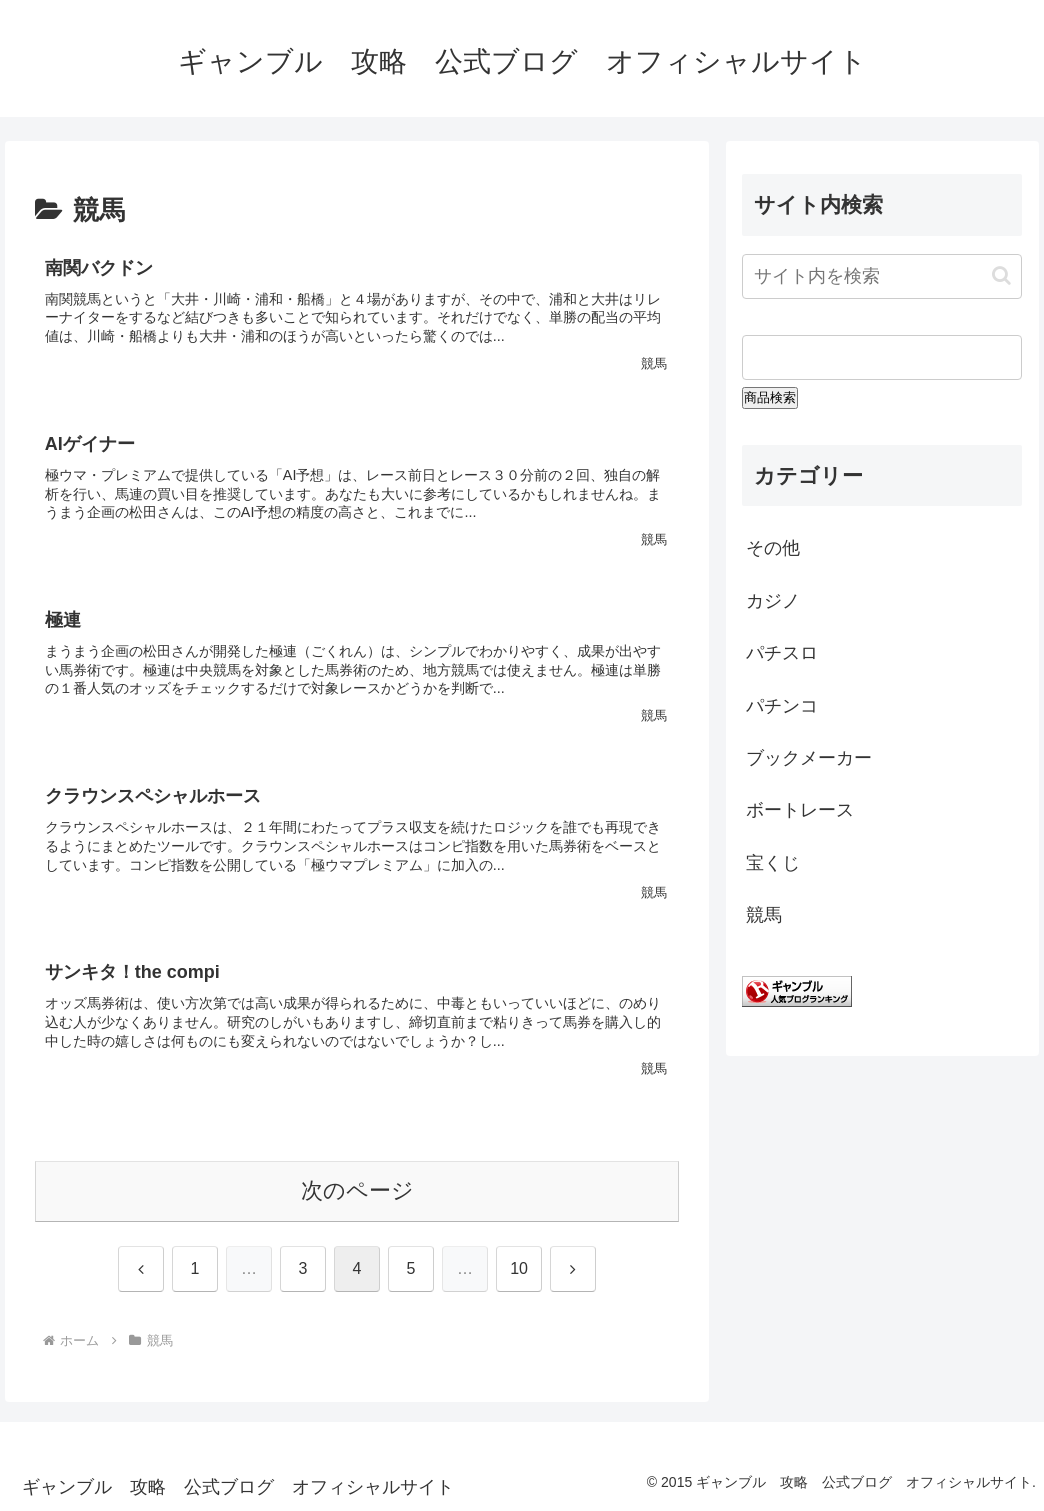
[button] (1001, 275)
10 (519, 1268)
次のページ (357, 1190)
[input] (882, 276)
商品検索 (770, 397)
